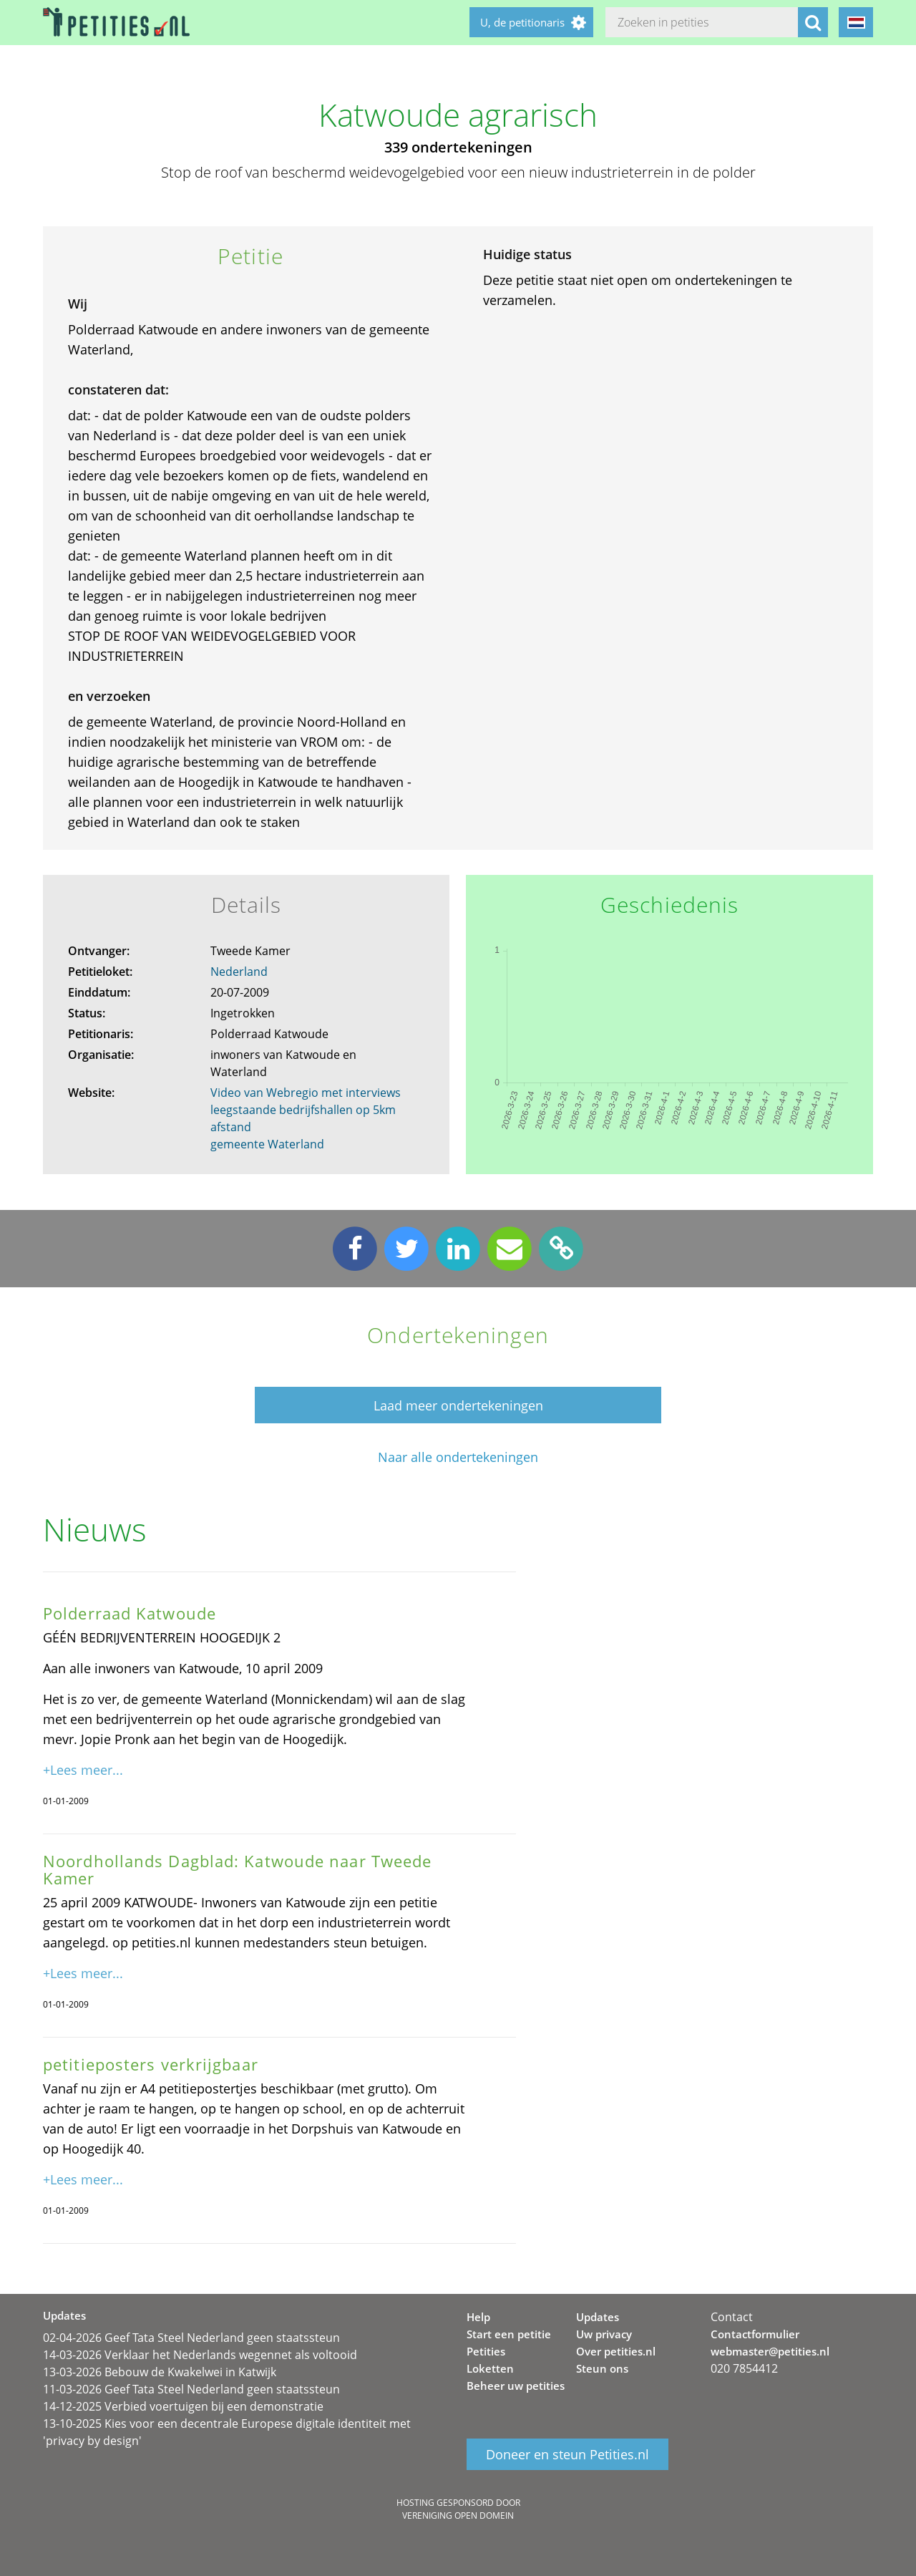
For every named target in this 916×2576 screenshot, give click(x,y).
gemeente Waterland (267, 1144)
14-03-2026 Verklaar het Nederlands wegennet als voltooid (200, 2355)
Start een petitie (509, 2334)
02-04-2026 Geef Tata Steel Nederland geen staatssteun (191, 2337)
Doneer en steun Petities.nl (567, 2454)
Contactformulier (755, 2334)
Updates (597, 2317)
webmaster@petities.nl (770, 2351)
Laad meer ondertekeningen (458, 1405)
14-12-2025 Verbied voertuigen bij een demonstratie (183, 2406)
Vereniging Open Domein (458, 2515)
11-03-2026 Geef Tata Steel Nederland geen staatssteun (191, 2389)
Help (478, 2317)
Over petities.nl (616, 2351)
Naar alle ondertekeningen (458, 1457)
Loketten (490, 2368)
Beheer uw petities (516, 2385)
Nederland (239, 971)
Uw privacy (604, 2334)
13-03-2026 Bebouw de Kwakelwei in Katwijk (159, 2372)
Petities (486, 2351)
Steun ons (602, 2368)
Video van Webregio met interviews (305, 1092)
